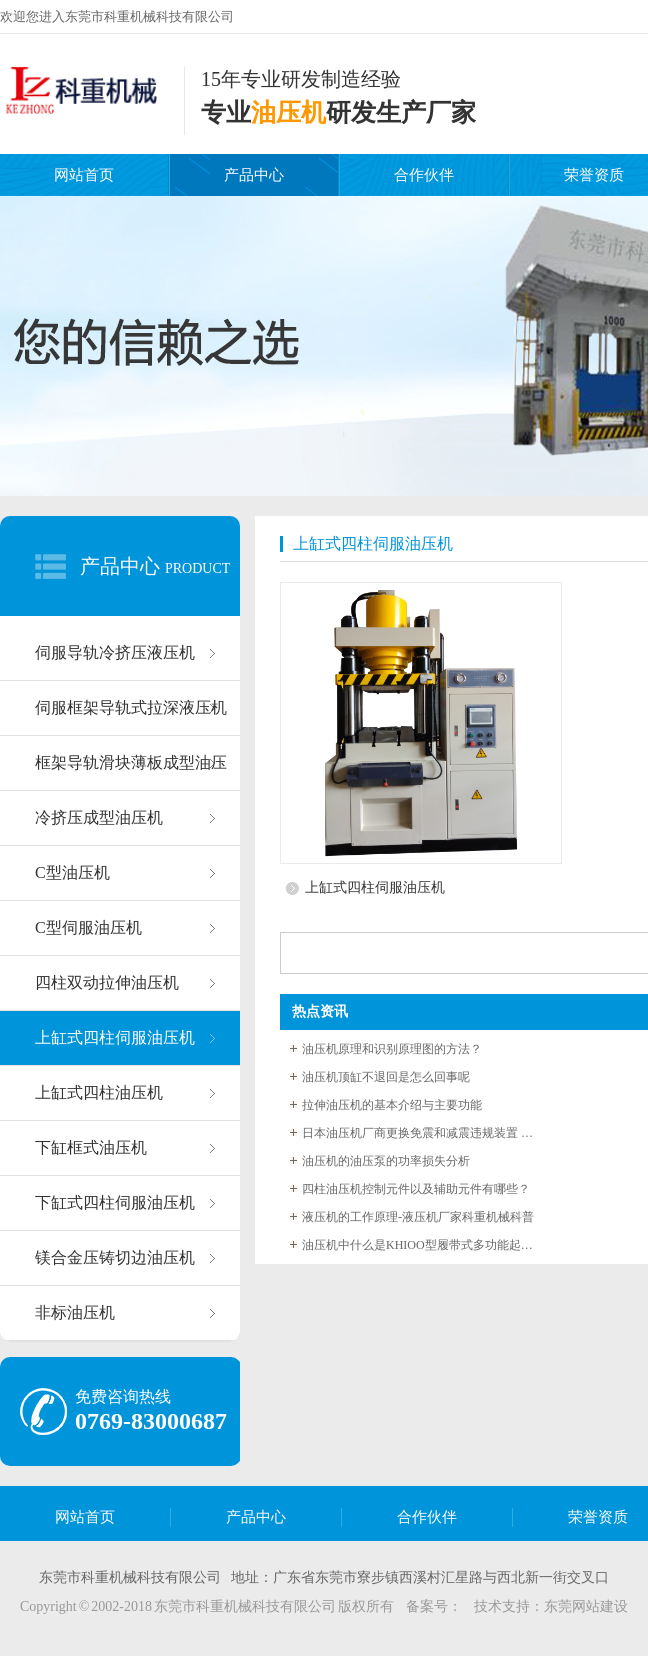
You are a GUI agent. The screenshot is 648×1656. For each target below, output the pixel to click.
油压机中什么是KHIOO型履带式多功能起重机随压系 (422, 1245)
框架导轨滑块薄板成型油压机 (131, 772)
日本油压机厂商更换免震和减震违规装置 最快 (422, 1133)
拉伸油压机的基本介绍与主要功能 (392, 1105)
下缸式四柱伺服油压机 (115, 1202)
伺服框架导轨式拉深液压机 (131, 707)
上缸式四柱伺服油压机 (115, 1037)
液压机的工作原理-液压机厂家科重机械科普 (418, 1217)
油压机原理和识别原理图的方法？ (392, 1049)
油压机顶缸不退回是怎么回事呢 (386, 1077)
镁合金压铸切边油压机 (115, 1257)
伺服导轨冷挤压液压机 (115, 652)
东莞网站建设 (586, 1606)
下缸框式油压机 (91, 1147)
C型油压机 (72, 872)
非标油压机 (75, 1312)
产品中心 (254, 175)
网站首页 (84, 175)
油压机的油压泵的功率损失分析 (386, 1161)
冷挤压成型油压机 (99, 817)
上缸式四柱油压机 (99, 1092)
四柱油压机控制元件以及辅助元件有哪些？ (416, 1189)
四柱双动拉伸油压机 (107, 982)
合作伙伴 (424, 175)
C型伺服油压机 (88, 927)
